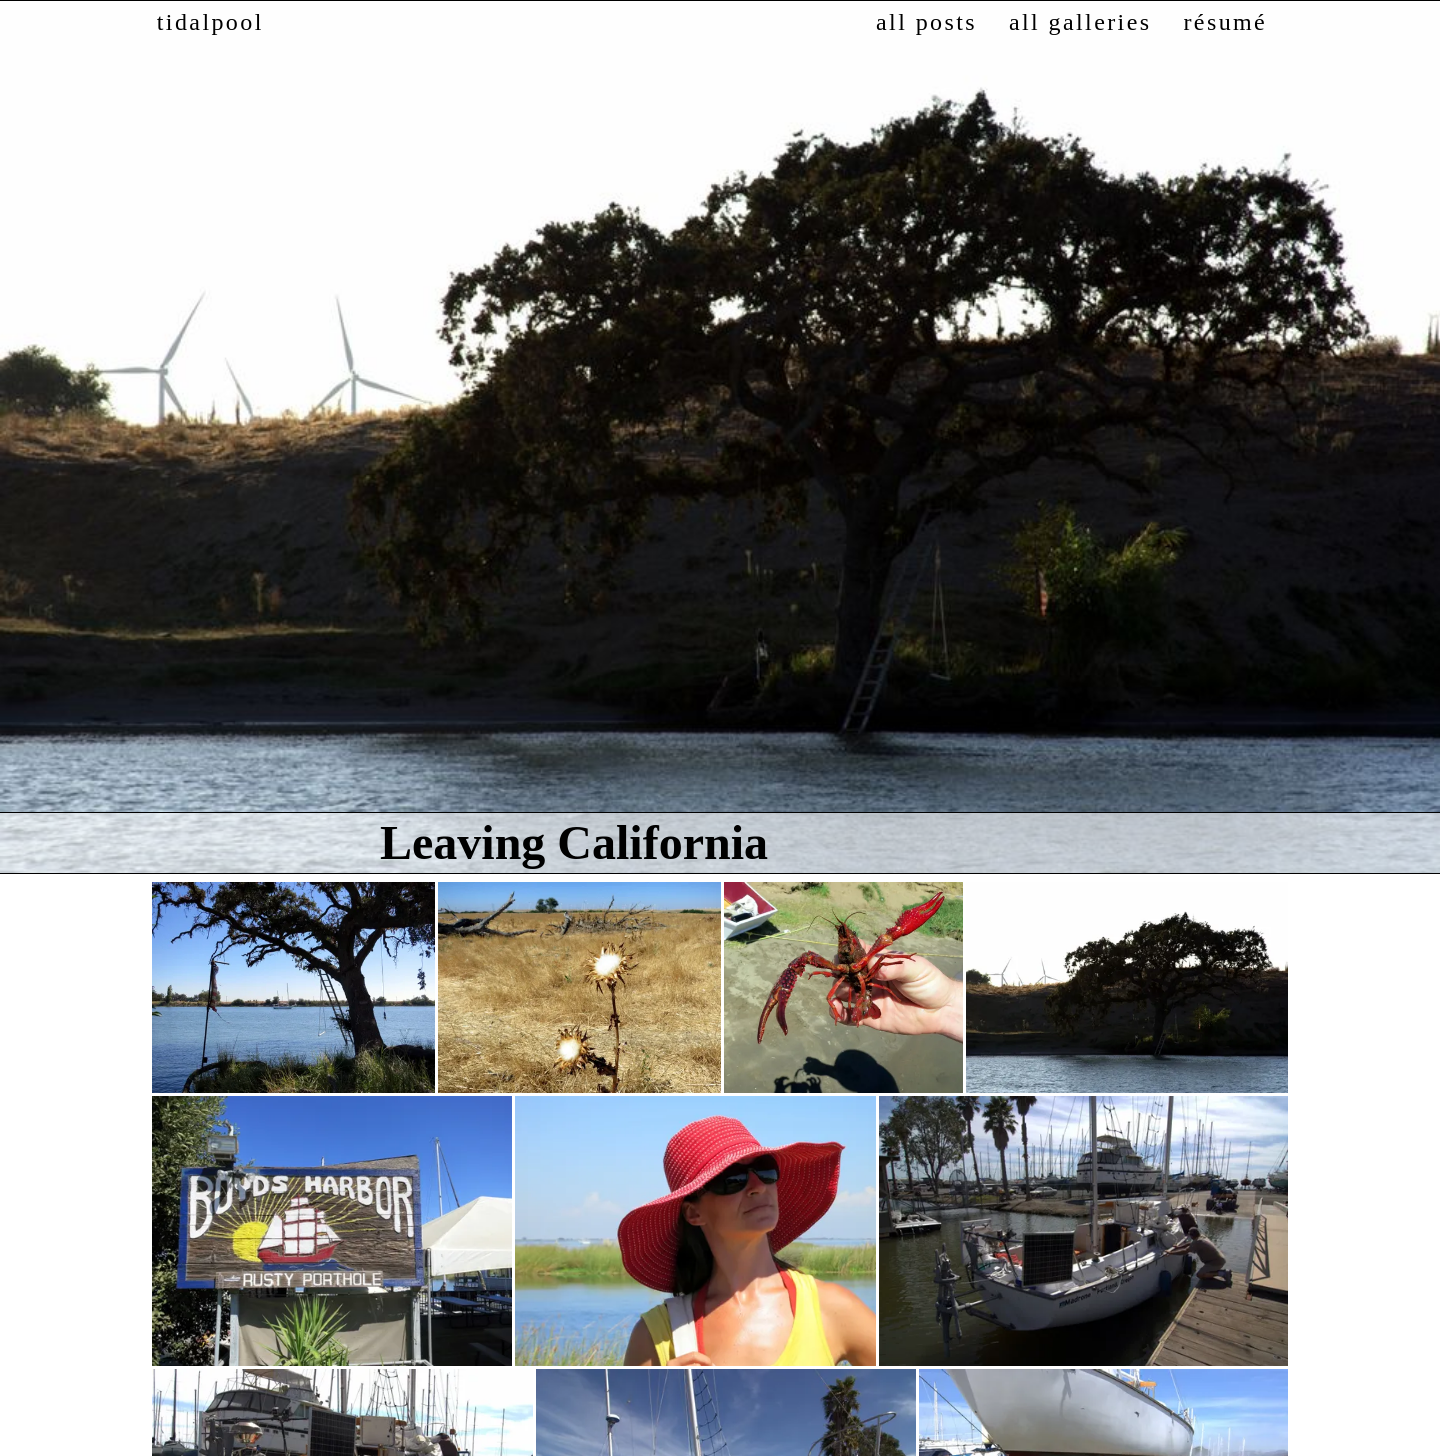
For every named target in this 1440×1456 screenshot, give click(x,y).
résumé (1225, 22)
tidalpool (210, 22)
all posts (926, 22)
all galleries (1080, 22)
